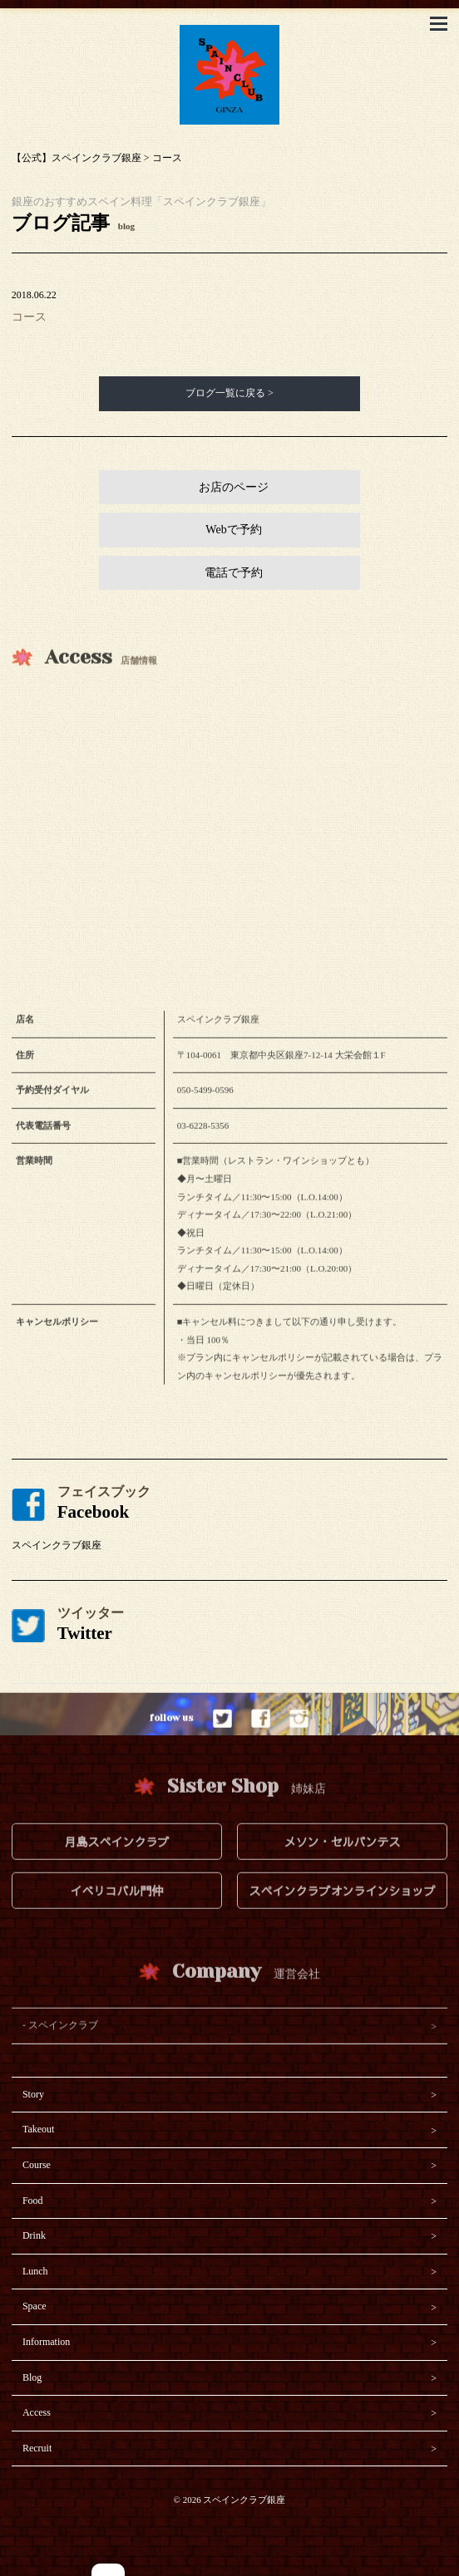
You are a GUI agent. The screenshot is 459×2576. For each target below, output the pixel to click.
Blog (32, 2377)
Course (36, 2165)
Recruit (37, 2448)
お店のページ (234, 487)
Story (33, 2094)
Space (34, 2306)
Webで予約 (233, 529)
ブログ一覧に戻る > (229, 393)
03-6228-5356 (203, 1146)
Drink (34, 2235)
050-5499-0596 (205, 1111)
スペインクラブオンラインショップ (342, 1911)
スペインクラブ (63, 2046)
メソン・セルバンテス (342, 1862)
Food (32, 2200)
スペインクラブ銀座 (56, 1545)
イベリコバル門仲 (116, 1911)
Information (46, 2342)
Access (36, 2412)
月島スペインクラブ (116, 1862)
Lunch (35, 2271)
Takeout (38, 2129)
